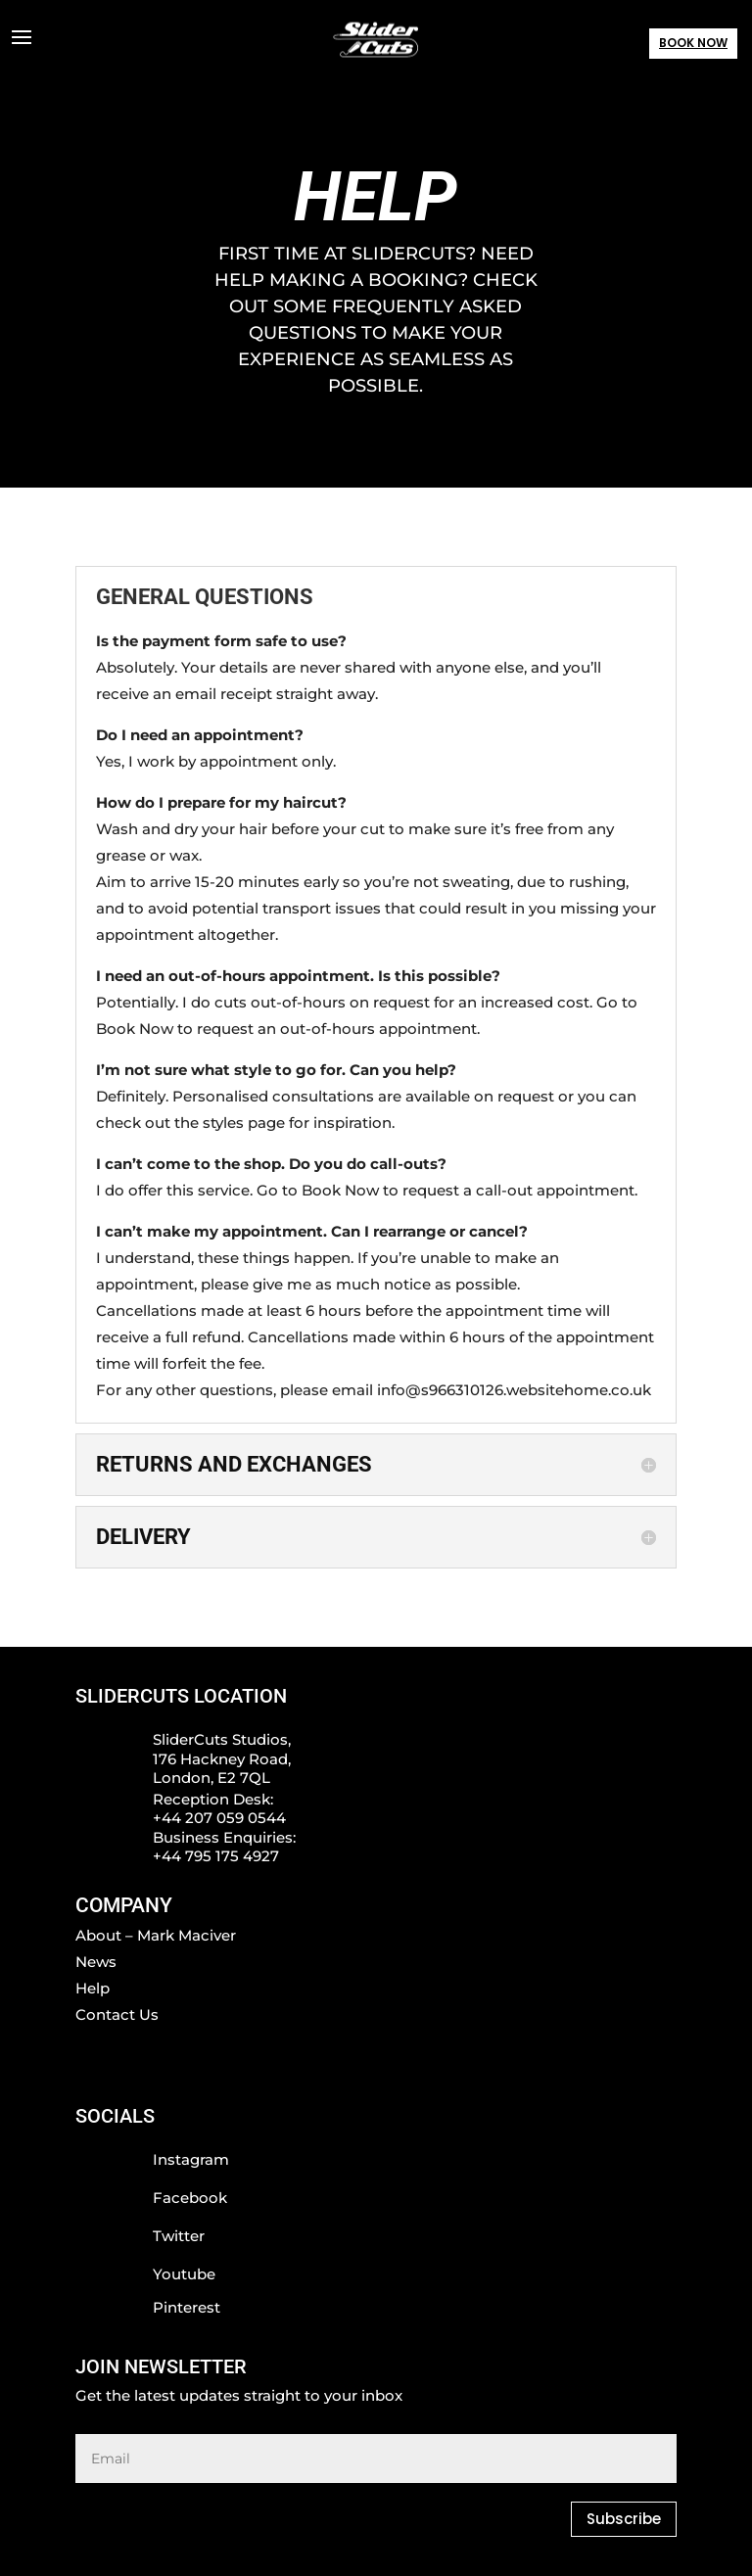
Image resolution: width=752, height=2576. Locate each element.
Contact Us (117, 2014)
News (96, 1961)
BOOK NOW (693, 42)
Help (92, 1988)
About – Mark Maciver (155, 1935)
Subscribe (624, 2518)
